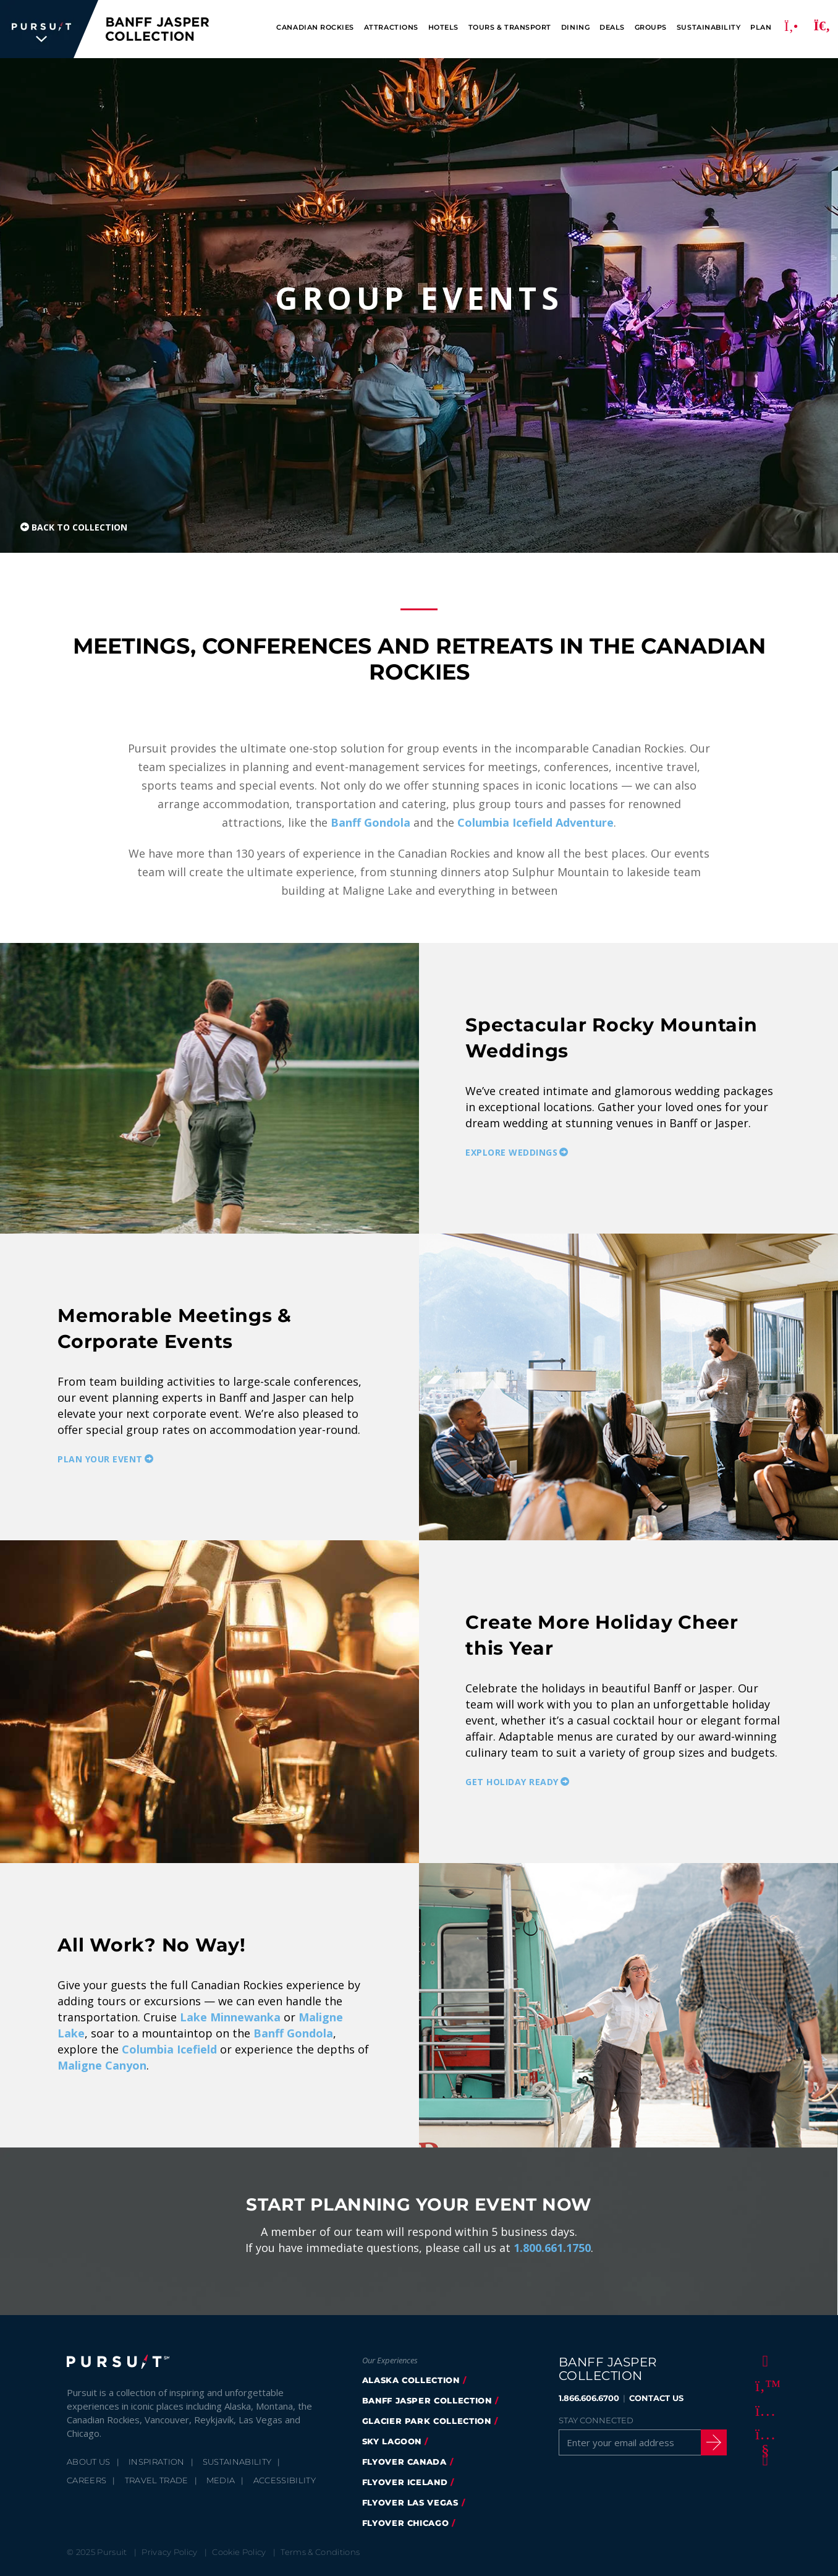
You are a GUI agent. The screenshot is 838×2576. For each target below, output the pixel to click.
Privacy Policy (170, 2552)
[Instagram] (763, 2410)
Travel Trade (156, 2480)
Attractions (391, 27)
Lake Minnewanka (230, 2017)
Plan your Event (100, 1459)
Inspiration (157, 2462)
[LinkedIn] (763, 2459)
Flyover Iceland (405, 2482)
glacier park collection (426, 2421)
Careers (86, 2480)
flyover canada (404, 2462)
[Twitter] (763, 2385)
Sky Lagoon (392, 2441)
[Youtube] (763, 2434)
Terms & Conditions (320, 2552)
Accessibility (284, 2480)
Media (220, 2480)
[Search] (822, 29)
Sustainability (708, 27)
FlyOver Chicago (405, 2523)
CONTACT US (656, 2398)
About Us (89, 2462)
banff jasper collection (427, 2400)
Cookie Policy (239, 2552)
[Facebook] (763, 2360)
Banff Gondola (370, 822)
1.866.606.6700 (589, 2398)
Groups (651, 27)
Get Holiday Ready (512, 1781)
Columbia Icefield (169, 2049)
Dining (575, 27)
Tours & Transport (509, 27)
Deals (612, 27)
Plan (760, 27)
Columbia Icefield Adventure (535, 822)
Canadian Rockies (314, 27)
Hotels (443, 27)
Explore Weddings (511, 1152)
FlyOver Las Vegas (410, 2502)
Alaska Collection (411, 2380)
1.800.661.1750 (552, 2247)
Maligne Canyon (101, 2065)
